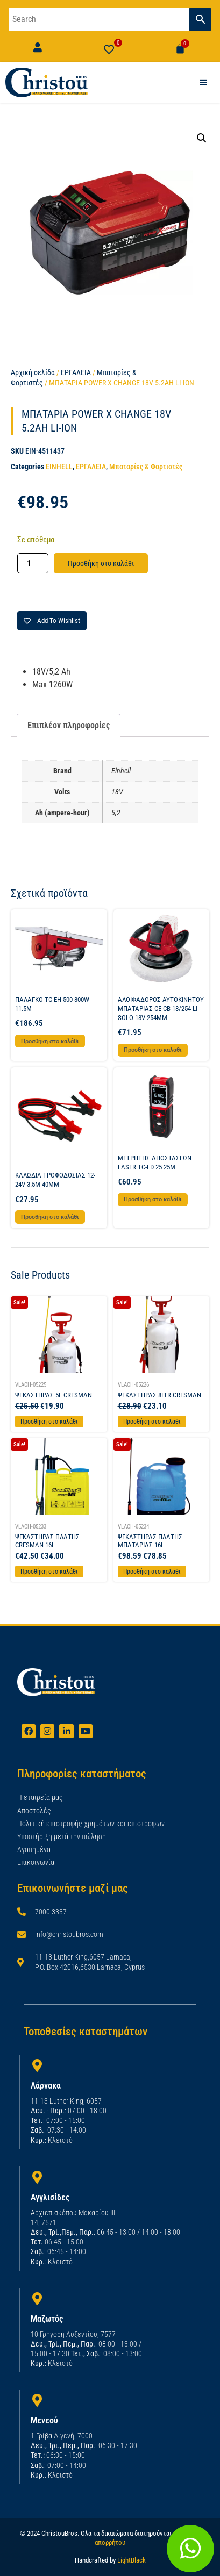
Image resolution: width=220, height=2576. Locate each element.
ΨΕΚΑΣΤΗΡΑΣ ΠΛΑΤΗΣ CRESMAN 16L (47, 1541)
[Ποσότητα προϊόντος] (32, 563)
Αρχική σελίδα (33, 372)
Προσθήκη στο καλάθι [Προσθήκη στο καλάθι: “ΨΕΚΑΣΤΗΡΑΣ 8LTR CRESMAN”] (152, 1421)
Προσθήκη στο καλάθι (101, 563)
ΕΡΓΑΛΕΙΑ (76, 372)
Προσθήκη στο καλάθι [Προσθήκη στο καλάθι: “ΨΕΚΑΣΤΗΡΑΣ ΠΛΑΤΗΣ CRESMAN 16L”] (49, 1571)
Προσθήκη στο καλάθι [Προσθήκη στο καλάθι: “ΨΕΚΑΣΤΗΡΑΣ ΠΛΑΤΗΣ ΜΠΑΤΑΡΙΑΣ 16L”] (152, 1571)
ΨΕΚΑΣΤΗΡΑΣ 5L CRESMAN (53, 1395)
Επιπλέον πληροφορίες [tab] (68, 725)
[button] (201, 138)
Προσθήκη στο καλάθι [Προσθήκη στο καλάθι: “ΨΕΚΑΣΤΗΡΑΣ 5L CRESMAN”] (49, 1421)
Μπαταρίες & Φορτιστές (145, 466)
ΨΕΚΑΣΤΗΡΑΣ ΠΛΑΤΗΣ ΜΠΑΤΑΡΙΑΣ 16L (150, 1541)
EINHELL (59, 466)
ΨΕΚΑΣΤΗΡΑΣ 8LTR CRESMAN (159, 1395)
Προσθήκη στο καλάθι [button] (50, 1041)
